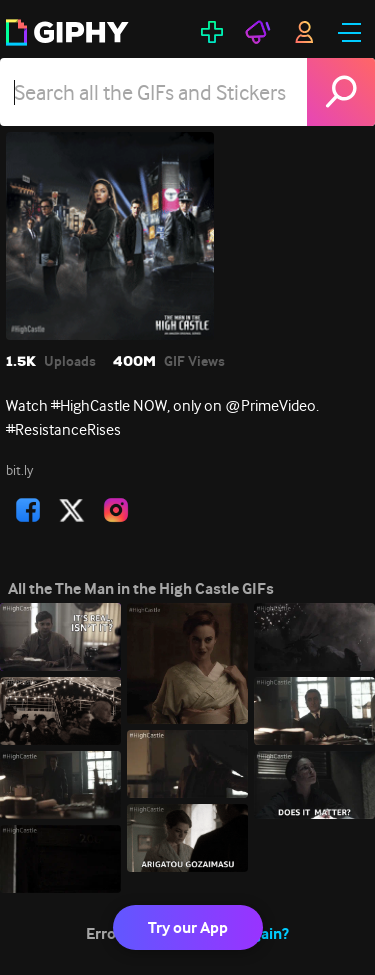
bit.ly (19, 470)
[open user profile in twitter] (72, 510)
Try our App (188, 927)
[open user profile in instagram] (116, 510)
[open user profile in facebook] (28, 510)
